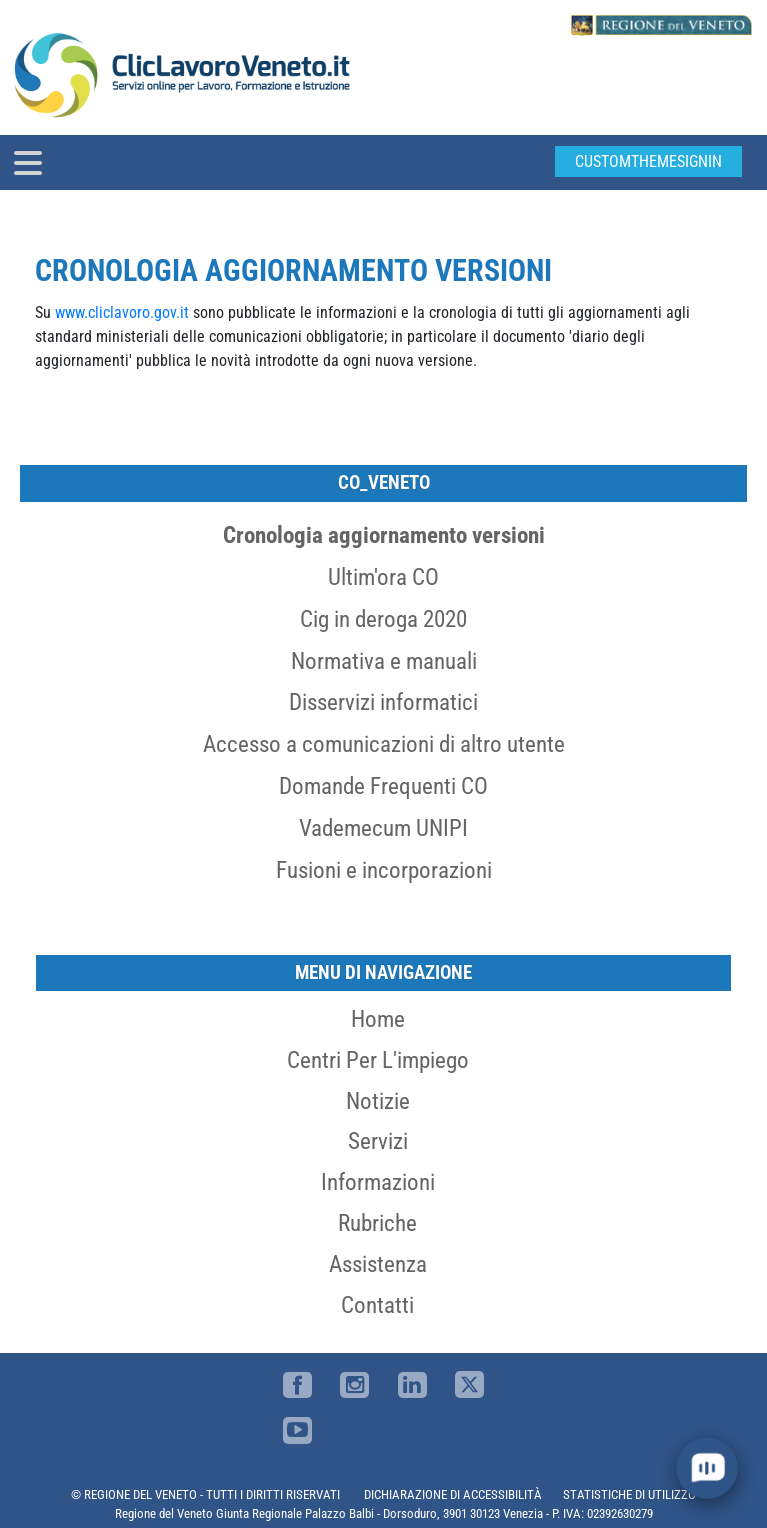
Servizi (378, 1141)
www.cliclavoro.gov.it (124, 312)
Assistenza (378, 1264)
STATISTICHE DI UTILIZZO (629, 1494)
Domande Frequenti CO (383, 786)
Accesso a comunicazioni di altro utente (384, 744)
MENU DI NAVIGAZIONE (383, 972)
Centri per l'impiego (378, 1060)
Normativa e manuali (384, 661)
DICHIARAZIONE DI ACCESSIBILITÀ (453, 1494)
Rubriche (377, 1223)
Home (378, 1019)
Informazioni (378, 1182)
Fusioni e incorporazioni (384, 870)
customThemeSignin (648, 161)
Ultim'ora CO (383, 577)
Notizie (378, 1101)
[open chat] (707, 1468)
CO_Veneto (384, 482)
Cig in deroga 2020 (383, 619)
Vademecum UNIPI (383, 828)
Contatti (377, 1305)
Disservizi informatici (383, 702)
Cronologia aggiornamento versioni (384, 535)
